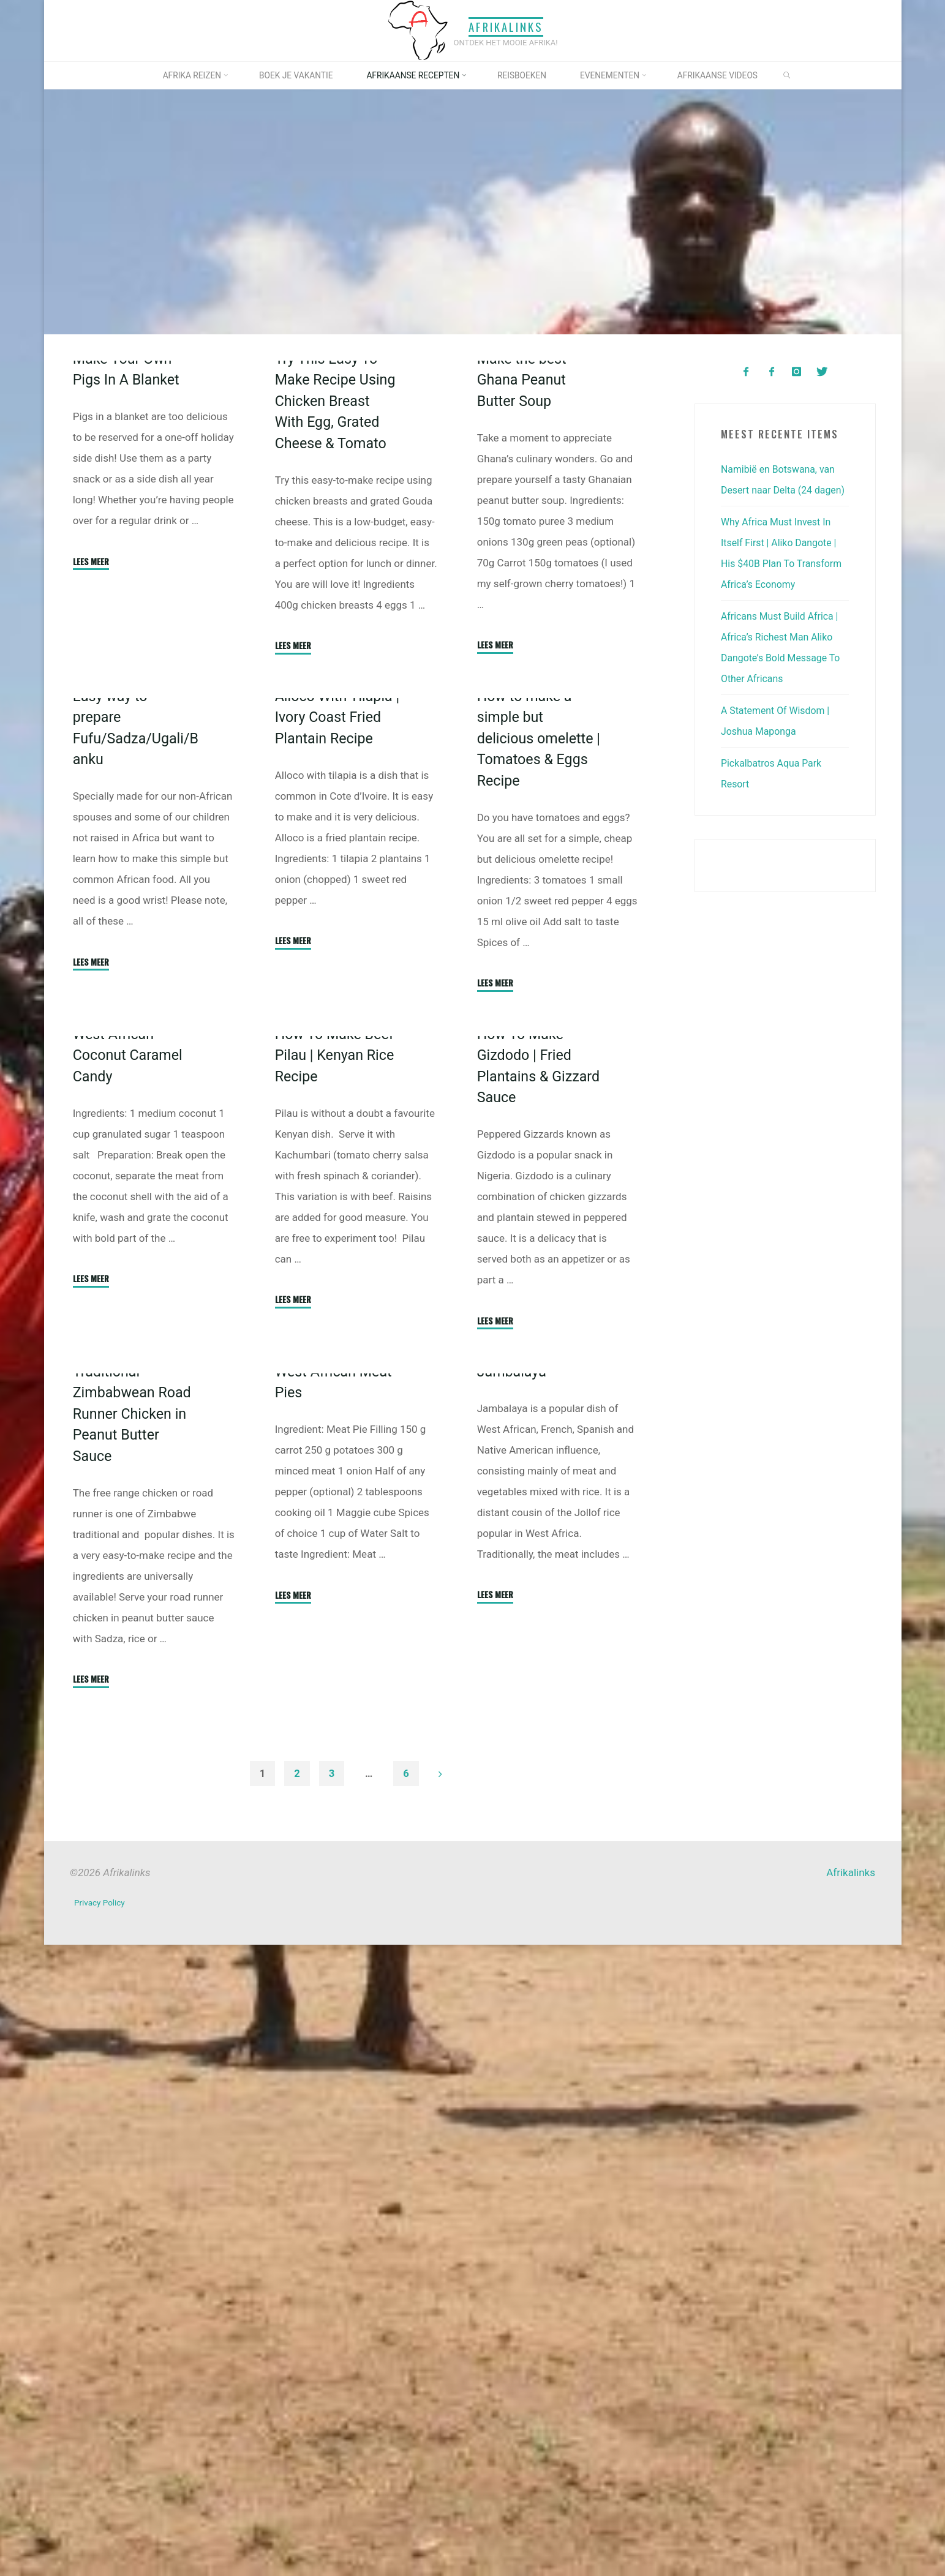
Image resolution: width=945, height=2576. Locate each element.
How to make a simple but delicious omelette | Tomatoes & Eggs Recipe (539, 1066)
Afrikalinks (506, 26)
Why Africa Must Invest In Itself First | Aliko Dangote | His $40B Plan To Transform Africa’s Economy (783, 584)
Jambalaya (514, 2005)
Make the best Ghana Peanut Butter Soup (524, 532)
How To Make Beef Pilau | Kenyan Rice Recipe (338, 1536)
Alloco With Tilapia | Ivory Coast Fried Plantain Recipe (337, 1045)
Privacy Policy (100, 2536)
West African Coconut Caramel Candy (130, 1536)
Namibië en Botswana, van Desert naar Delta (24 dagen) (782, 490)
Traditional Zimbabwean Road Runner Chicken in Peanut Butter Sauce (135, 2047)
